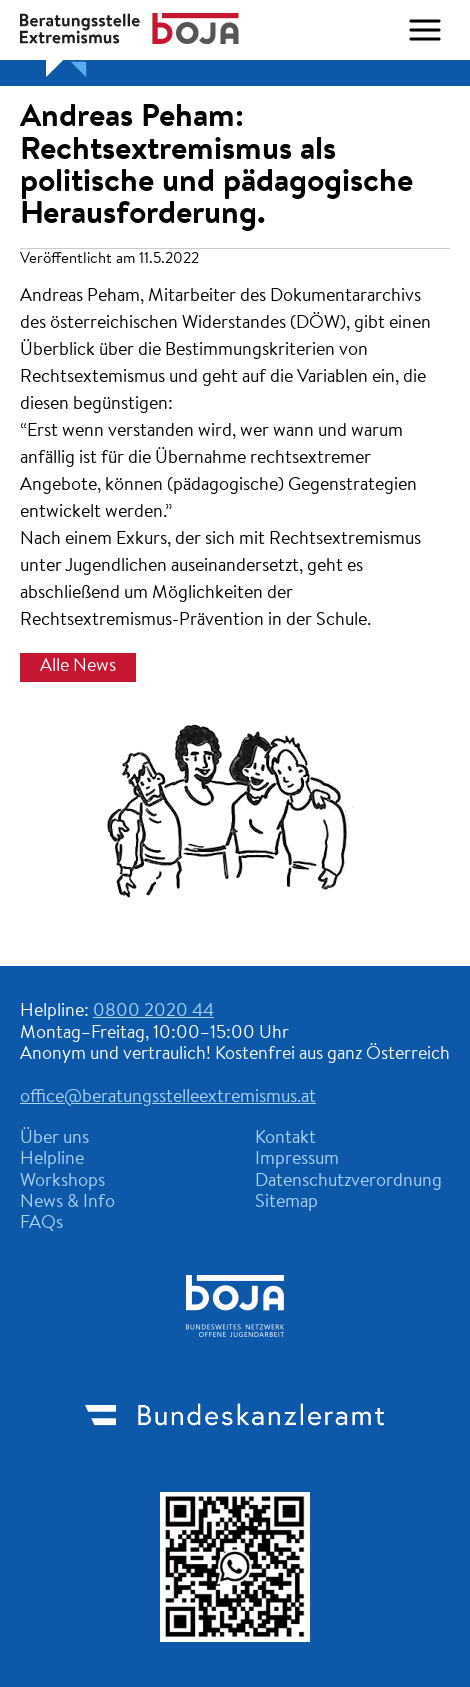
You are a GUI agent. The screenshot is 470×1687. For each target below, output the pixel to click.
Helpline (52, 1160)
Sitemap (286, 1203)
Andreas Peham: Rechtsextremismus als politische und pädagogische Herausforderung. (216, 166)
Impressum (297, 1160)
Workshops (62, 1182)
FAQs (41, 1224)
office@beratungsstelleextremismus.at (168, 1098)
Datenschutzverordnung (348, 1182)
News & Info (67, 1203)
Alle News (78, 667)
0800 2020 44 (153, 1012)
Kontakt (285, 1139)
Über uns (54, 1139)
